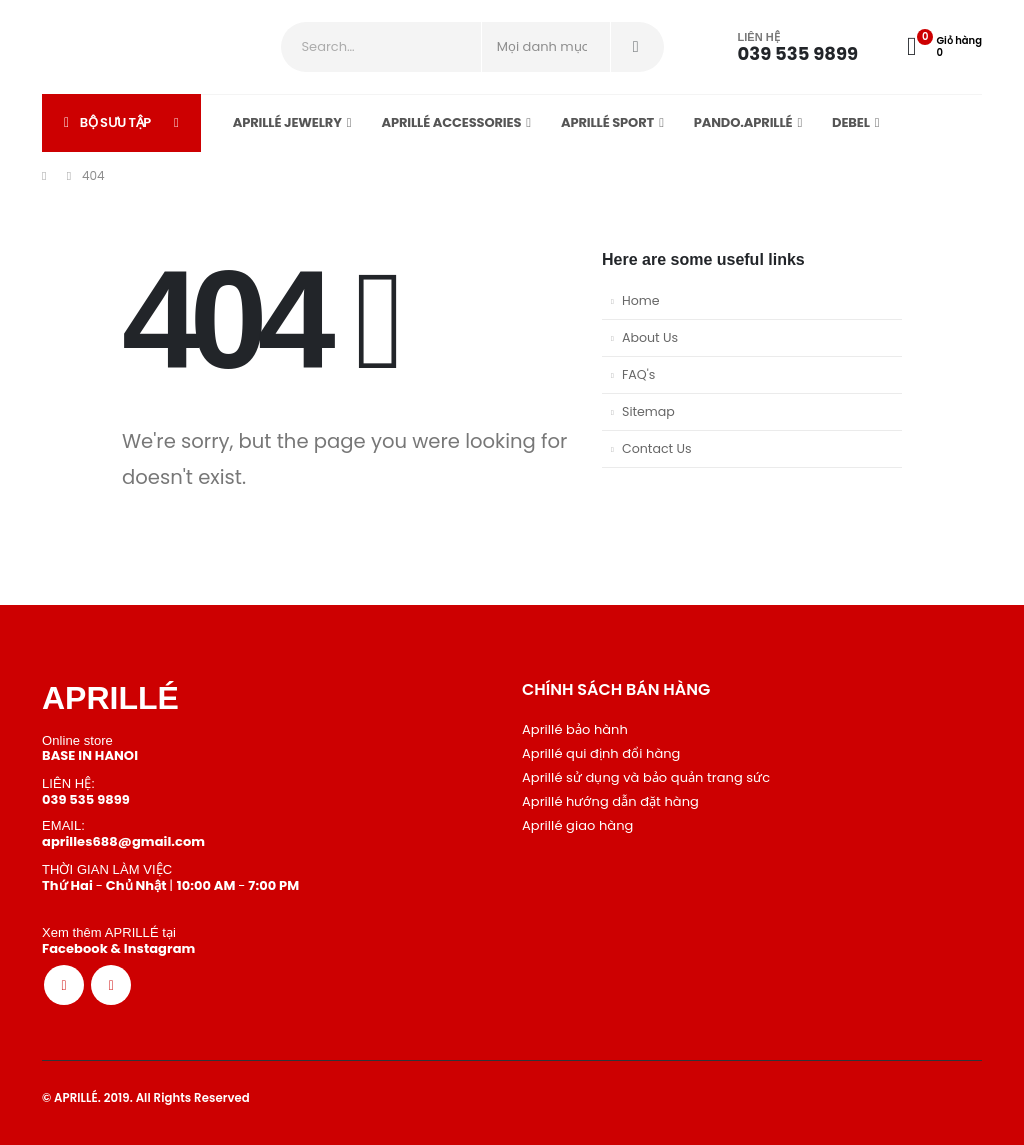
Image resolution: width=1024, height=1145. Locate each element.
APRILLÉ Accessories (451, 122)
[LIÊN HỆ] (776, 47)
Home (641, 300)
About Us (650, 337)
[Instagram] (111, 985)
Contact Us (657, 448)
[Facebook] (64, 985)
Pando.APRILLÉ (743, 122)
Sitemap (648, 411)
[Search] (636, 47)
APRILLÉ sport (607, 122)
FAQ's (638, 374)
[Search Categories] (546, 47)
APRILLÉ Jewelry (287, 122)
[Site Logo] (97, 47)
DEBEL (851, 122)
